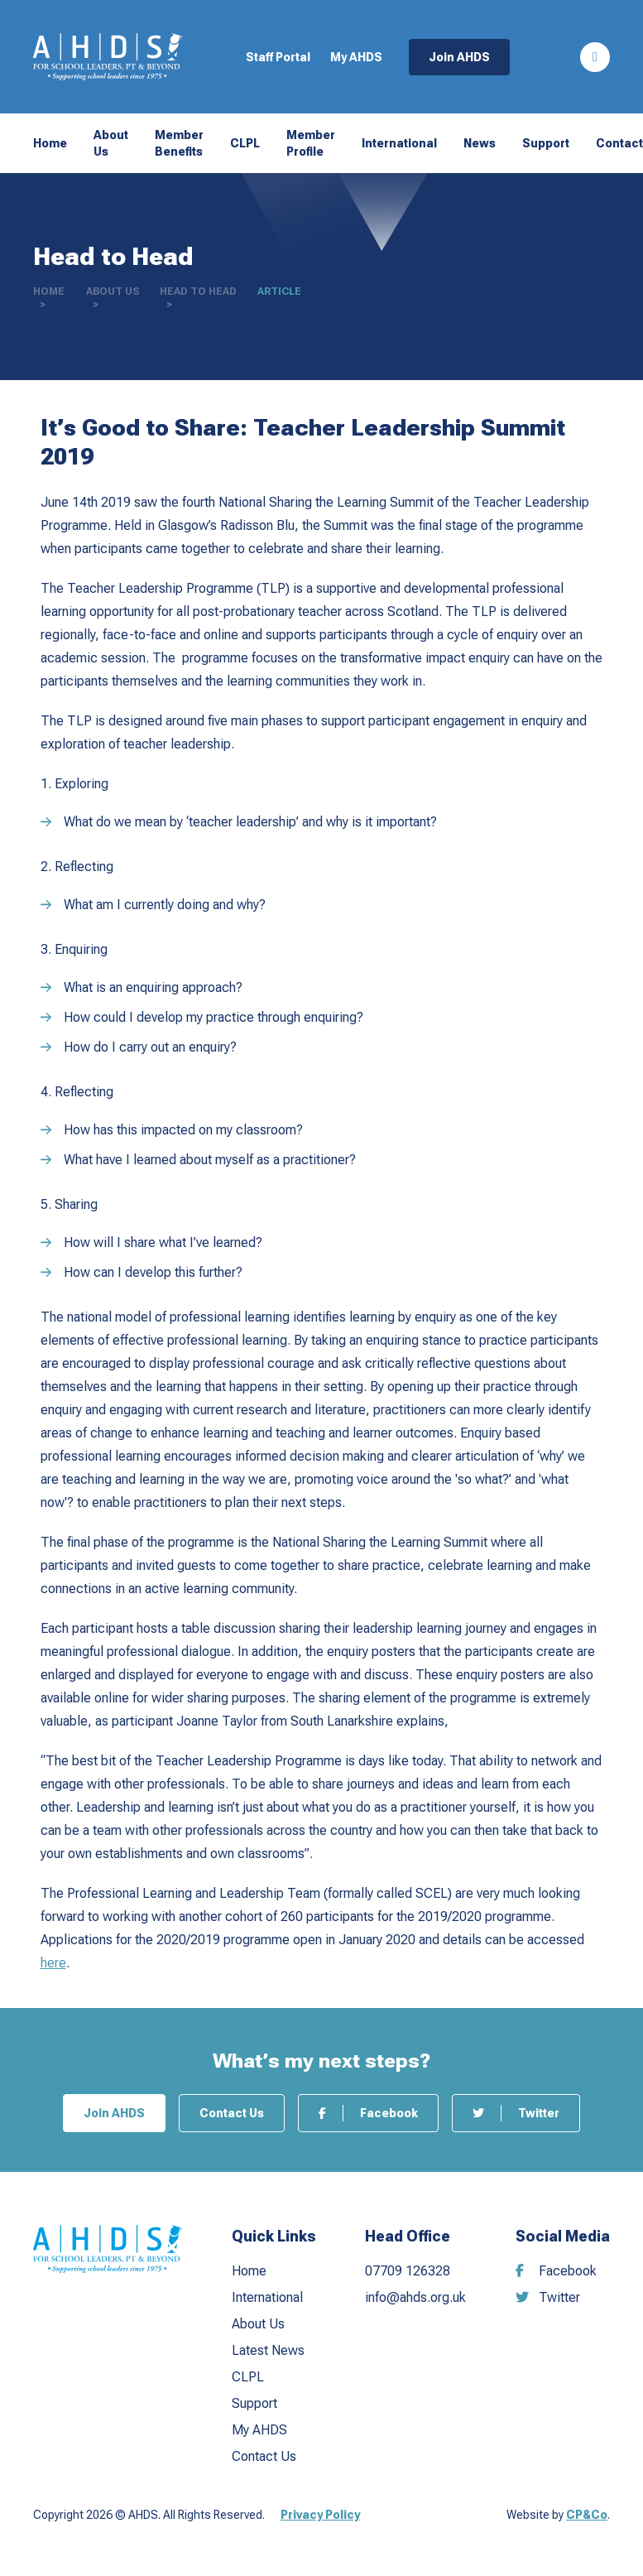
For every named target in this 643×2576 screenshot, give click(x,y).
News (479, 143)
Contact (619, 143)
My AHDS (356, 57)
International (399, 143)
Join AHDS (459, 57)
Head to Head (198, 291)
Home (50, 143)
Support (545, 143)
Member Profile (310, 143)
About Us (111, 143)
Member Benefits (179, 143)
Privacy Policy (320, 2514)
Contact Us (231, 2113)
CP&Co (586, 2514)
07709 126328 (407, 2271)
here (53, 1963)
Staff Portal (278, 57)
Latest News (268, 2350)
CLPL (245, 143)
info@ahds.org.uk (415, 2297)
